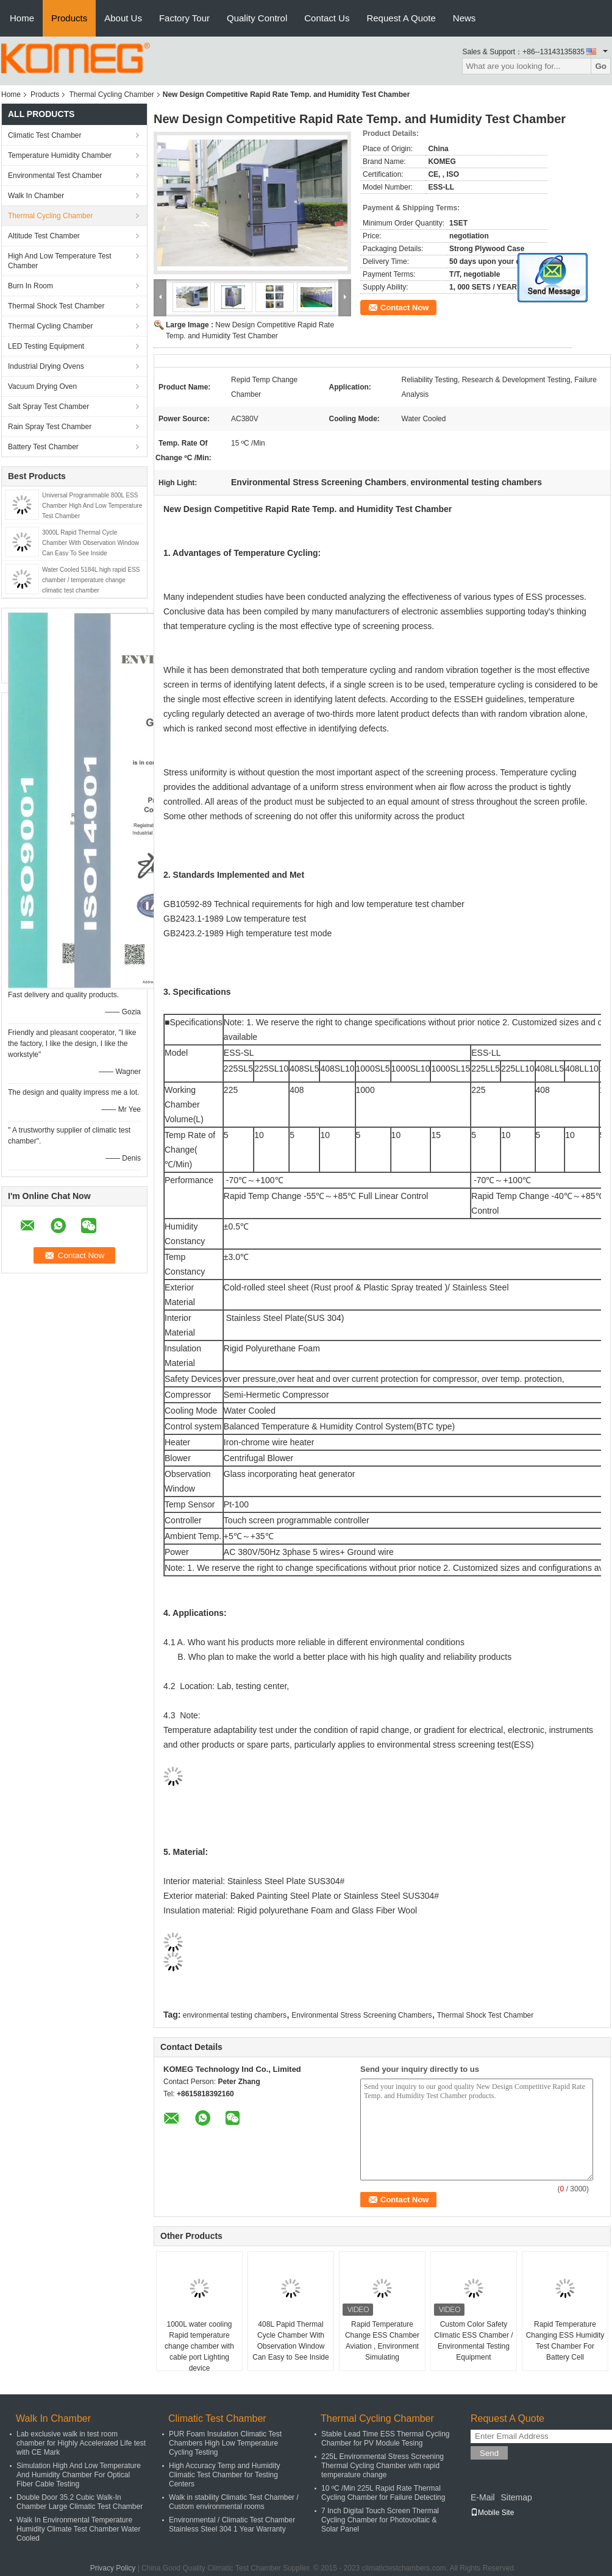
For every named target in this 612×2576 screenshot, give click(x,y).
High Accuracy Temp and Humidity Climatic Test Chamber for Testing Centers (224, 2474)
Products (69, 18)
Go (601, 66)
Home (22, 18)
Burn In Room (30, 286)
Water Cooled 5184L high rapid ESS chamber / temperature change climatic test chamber (91, 580)
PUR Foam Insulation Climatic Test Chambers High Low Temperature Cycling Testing (225, 2443)
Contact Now (404, 307)
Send (489, 2453)
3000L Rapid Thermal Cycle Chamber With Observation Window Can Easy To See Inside (90, 543)
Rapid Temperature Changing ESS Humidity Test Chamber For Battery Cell (565, 2340)
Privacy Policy (113, 2568)
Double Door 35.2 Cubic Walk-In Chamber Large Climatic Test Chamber (79, 2502)
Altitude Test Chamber (44, 236)
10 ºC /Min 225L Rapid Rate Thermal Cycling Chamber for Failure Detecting (383, 2493)
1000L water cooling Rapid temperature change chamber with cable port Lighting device (199, 2346)
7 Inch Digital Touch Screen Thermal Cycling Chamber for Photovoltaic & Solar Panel (380, 2520)
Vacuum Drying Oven (42, 386)
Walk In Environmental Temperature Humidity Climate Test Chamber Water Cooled (78, 2529)
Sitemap (516, 2497)
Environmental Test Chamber (55, 175)
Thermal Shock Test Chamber (56, 306)
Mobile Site (492, 2512)
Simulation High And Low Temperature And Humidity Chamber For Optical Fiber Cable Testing (78, 2474)
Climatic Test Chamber (44, 135)
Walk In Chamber (36, 195)
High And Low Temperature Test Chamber (60, 261)
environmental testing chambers (234, 2015)
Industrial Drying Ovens (46, 366)
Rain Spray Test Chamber (49, 426)
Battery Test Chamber (43, 447)
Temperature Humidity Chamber (60, 155)
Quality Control (257, 18)
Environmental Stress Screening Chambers (361, 2015)
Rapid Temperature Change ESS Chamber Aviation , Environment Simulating (382, 2340)
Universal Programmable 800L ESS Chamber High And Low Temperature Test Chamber (92, 505)
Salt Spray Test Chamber (48, 406)
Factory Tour (184, 18)
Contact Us (326, 18)
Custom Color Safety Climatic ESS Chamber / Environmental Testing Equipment (473, 2340)
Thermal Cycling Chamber (111, 94)
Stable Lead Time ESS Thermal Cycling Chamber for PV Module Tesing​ (385, 2438)
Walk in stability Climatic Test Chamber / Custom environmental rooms (234, 2502)
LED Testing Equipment (46, 346)
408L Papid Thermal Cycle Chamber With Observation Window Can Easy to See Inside (290, 2340)
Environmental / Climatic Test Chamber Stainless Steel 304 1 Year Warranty (232, 2524)
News (464, 18)
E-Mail (483, 2497)
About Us (123, 18)
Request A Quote (400, 18)
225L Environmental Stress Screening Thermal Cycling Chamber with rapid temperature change (382, 2465)
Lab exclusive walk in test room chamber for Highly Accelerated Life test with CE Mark (81, 2443)
